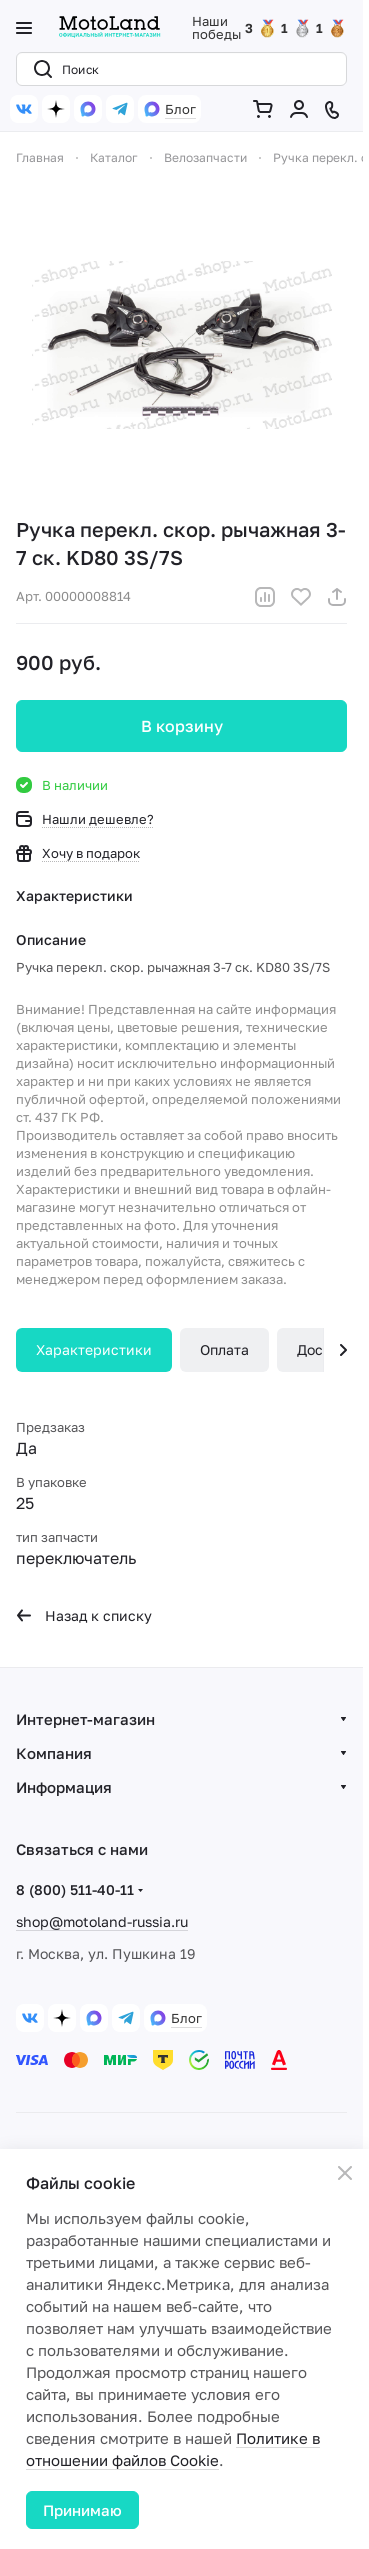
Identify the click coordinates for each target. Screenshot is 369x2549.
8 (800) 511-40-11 (75, 1889)
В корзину (182, 726)
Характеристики (94, 1349)
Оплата (224, 1349)
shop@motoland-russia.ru (102, 1921)
